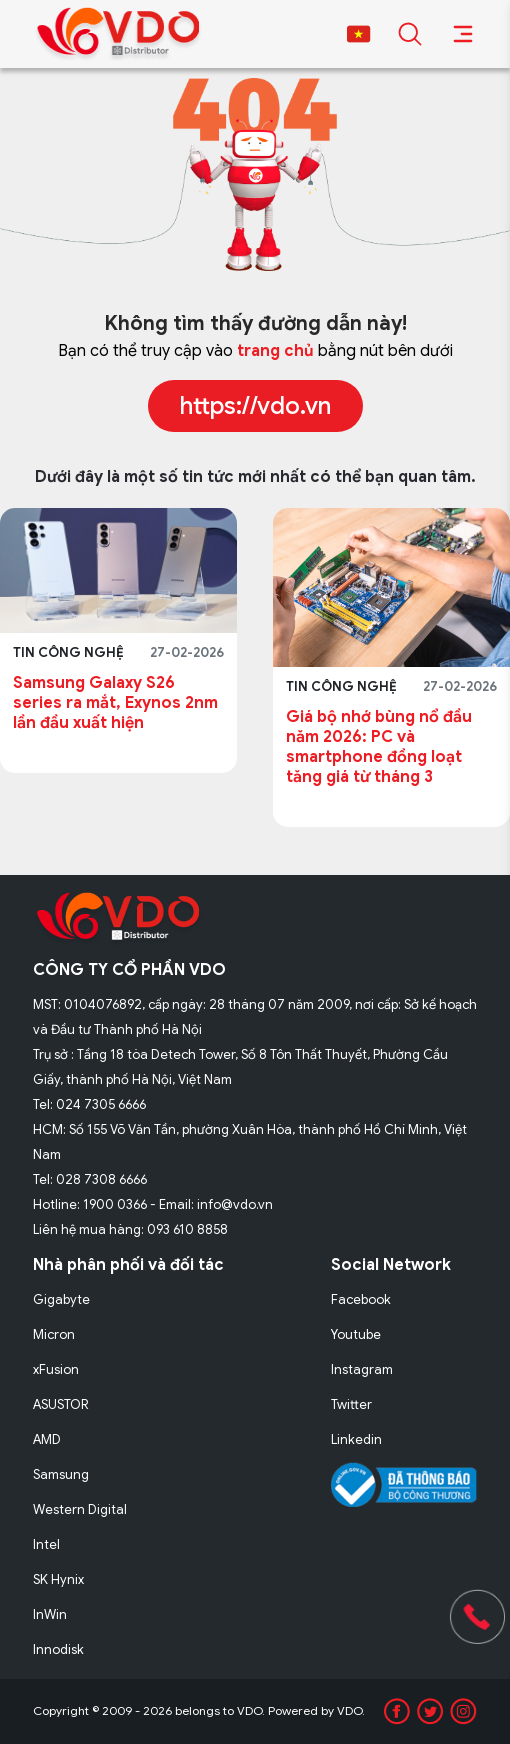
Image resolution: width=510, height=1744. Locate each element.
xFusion (56, 1369)
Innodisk (58, 1649)
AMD (47, 1439)
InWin (50, 1614)
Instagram (362, 1369)
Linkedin (356, 1439)
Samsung (61, 1474)
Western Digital (80, 1509)
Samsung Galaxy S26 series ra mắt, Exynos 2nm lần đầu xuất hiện (115, 703)
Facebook (361, 1299)
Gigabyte (61, 1299)
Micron (54, 1334)
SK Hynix (58, 1579)
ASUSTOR (61, 1404)
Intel (46, 1544)
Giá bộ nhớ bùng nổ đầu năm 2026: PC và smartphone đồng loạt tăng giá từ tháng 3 (379, 747)
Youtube (356, 1334)
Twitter (351, 1404)
